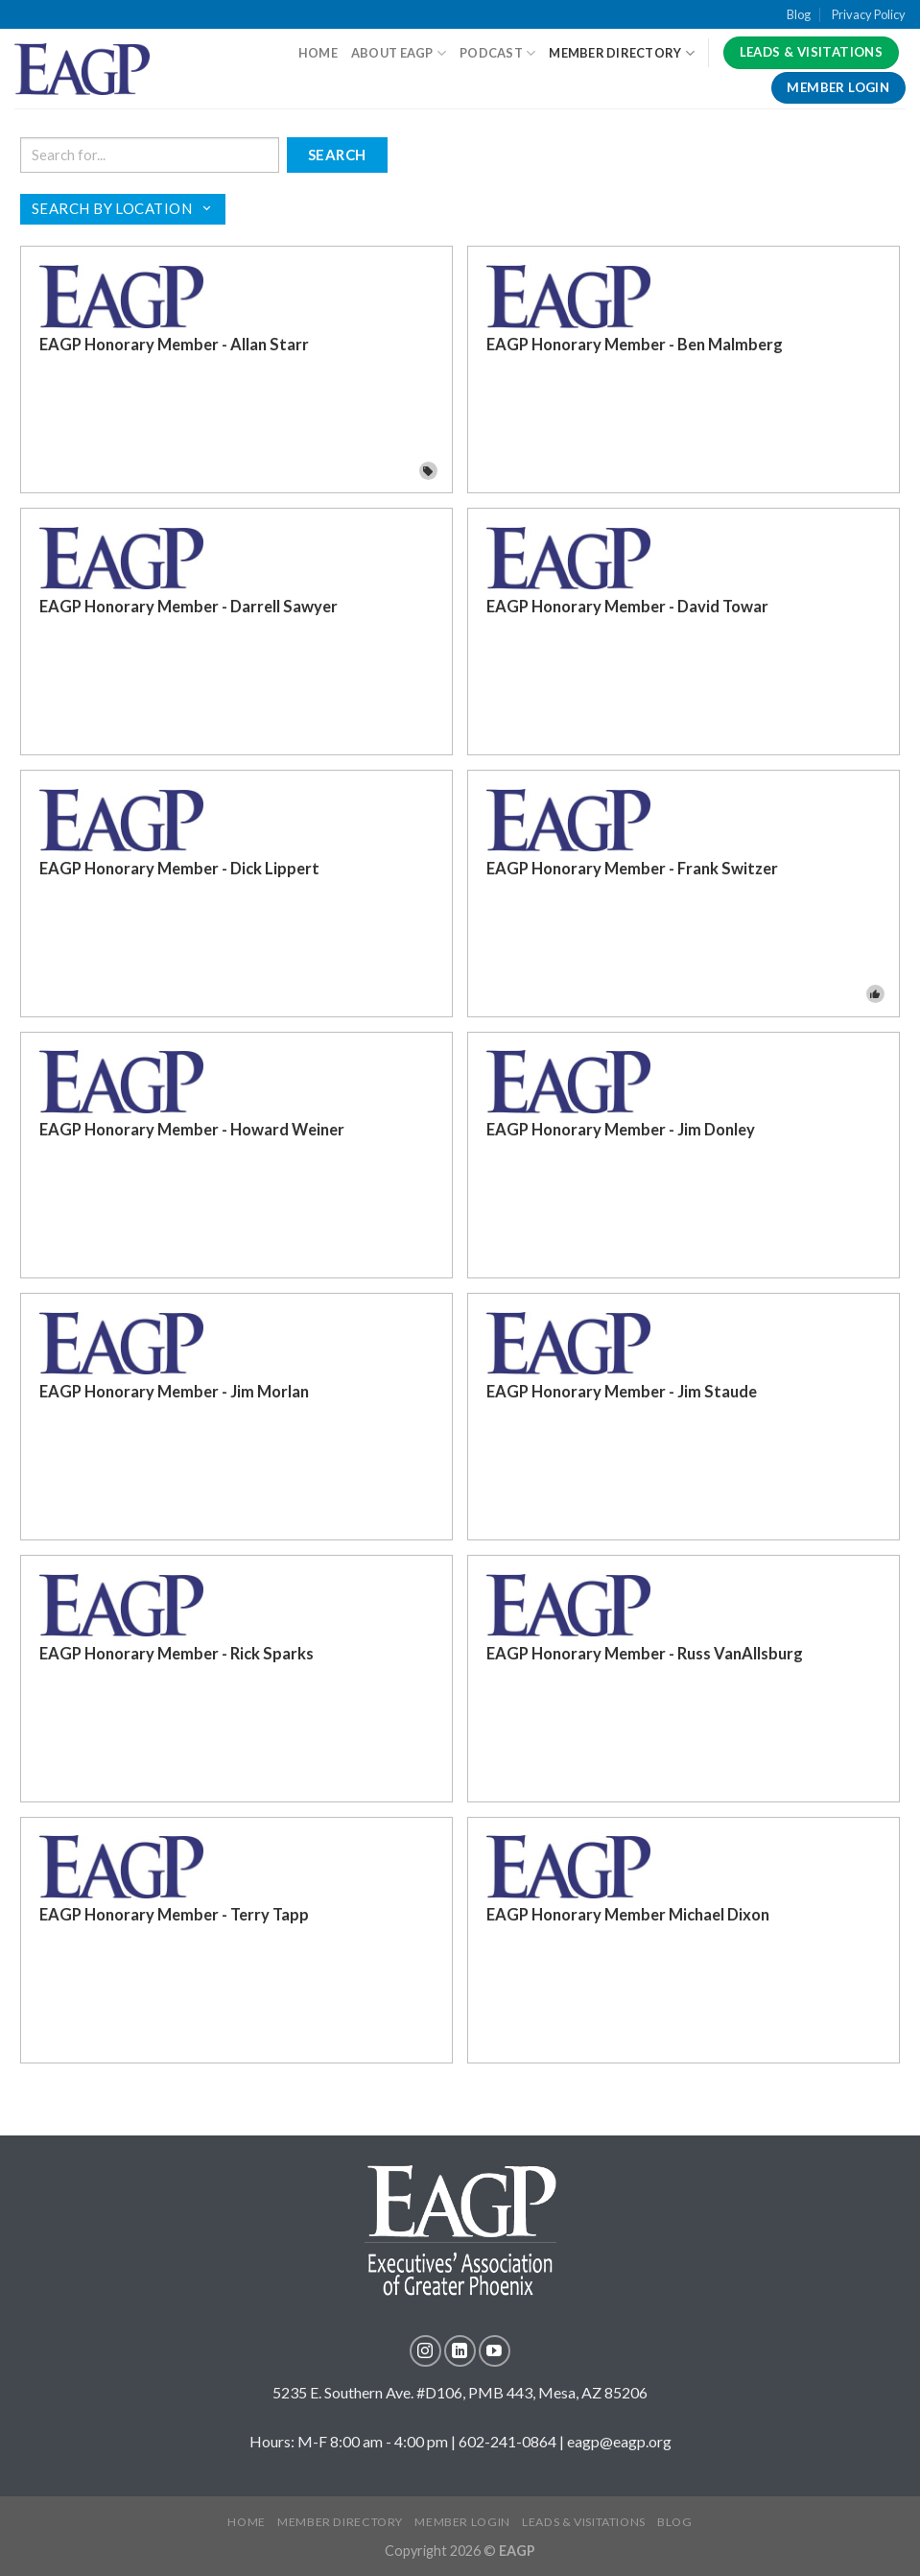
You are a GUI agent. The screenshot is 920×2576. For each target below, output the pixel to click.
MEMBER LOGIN (461, 2522)
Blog (799, 14)
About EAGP (398, 53)
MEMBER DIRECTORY (340, 2522)
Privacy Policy (869, 14)
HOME (318, 52)
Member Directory (622, 53)
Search (337, 154)
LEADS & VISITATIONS (584, 2522)
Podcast (497, 53)
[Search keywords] (149, 155)
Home (246, 2522)
